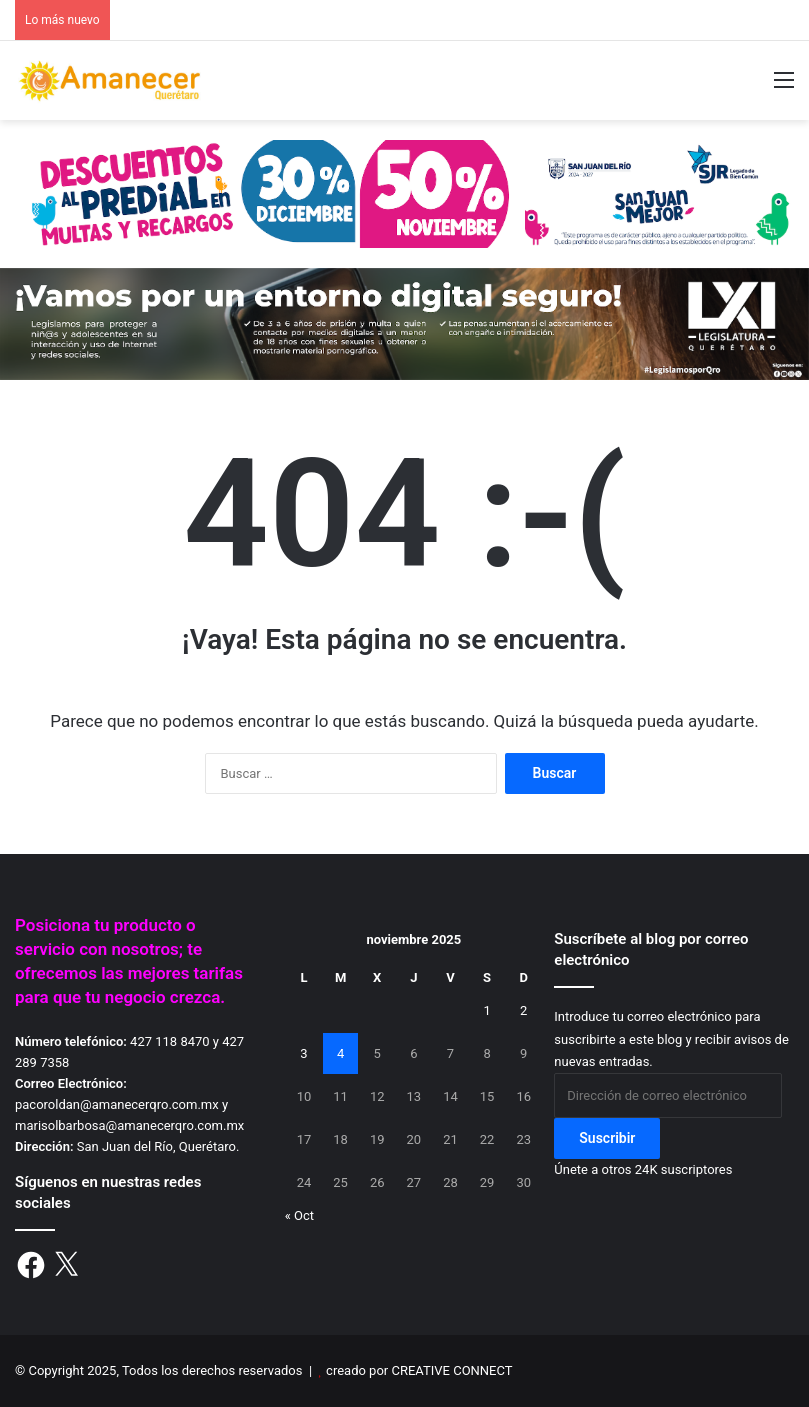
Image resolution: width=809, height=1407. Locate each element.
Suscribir (607, 1138)
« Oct (299, 1215)
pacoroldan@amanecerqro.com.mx (117, 1104)
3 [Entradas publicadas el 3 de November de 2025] (303, 1053)
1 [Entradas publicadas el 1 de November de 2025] (486, 1010)
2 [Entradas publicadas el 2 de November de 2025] (523, 1010)
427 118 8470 (170, 1041)
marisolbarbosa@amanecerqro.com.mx (129, 1125)
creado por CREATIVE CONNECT (419, 1370)
